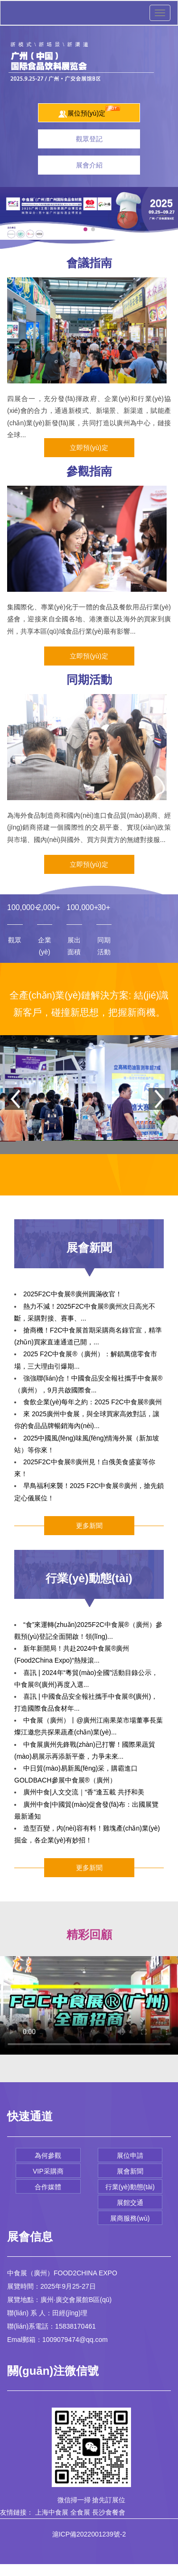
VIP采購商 (48, 2171)
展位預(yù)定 (89, 111)
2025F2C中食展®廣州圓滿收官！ (72, 1294)
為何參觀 (48, 2155)
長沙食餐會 (108, 2512)
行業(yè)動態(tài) (130, 2187)
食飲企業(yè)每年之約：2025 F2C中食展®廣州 (92, 1402)
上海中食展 (51, 2512)
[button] (85, 229)
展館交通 (130, 2202)
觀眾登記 (89, 139)
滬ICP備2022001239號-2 (89, 2534)
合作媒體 (48, 2187)
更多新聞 (89, 1525)
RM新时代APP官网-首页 (36, 2570)
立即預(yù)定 (89, 447)
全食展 (80, 2512)
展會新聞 (130, 2171)
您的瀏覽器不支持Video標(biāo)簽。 (89, 2005)
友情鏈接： (16, 2512)
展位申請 (130, 2155)
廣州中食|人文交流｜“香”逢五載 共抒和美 (83, 1792)
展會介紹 (89, 165)
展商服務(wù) (130, 2218)
